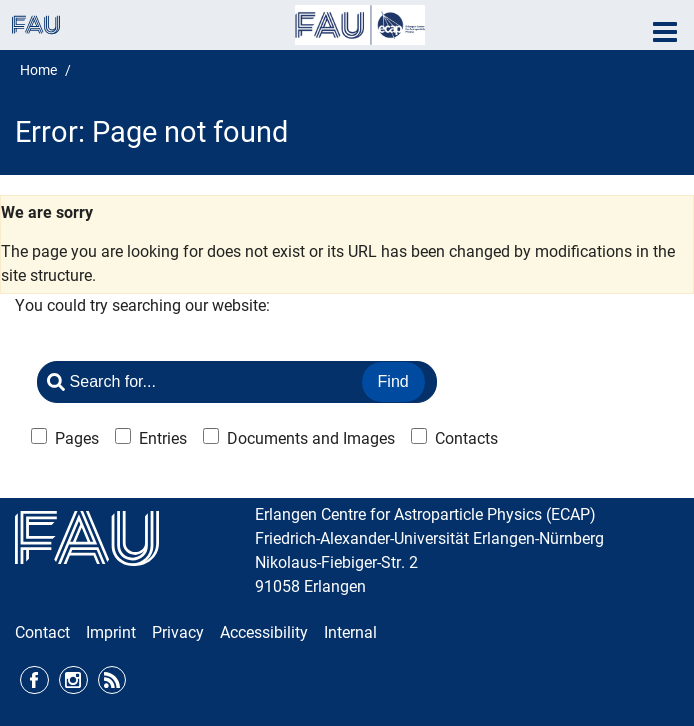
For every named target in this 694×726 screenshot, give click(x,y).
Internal (350, 632)
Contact (42, 632)
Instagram (73, 680)
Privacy (178, 632)
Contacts (466, 438)
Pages (77, 438)
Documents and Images (311, 438)
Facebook (34, 680)
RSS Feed (112, 680)
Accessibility (264, 632)
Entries (163, 438)
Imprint (111, 632)
